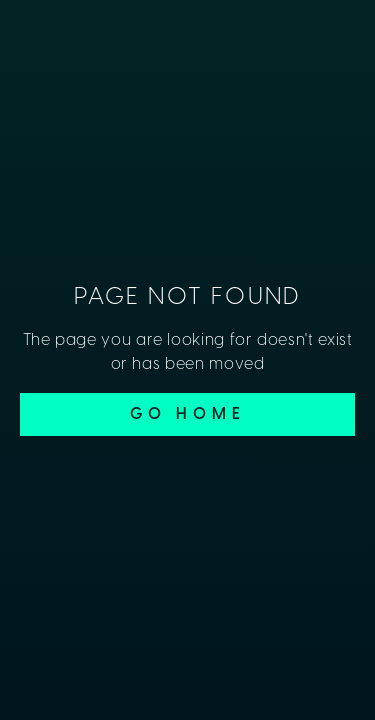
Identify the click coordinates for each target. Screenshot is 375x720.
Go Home (188, 414)
